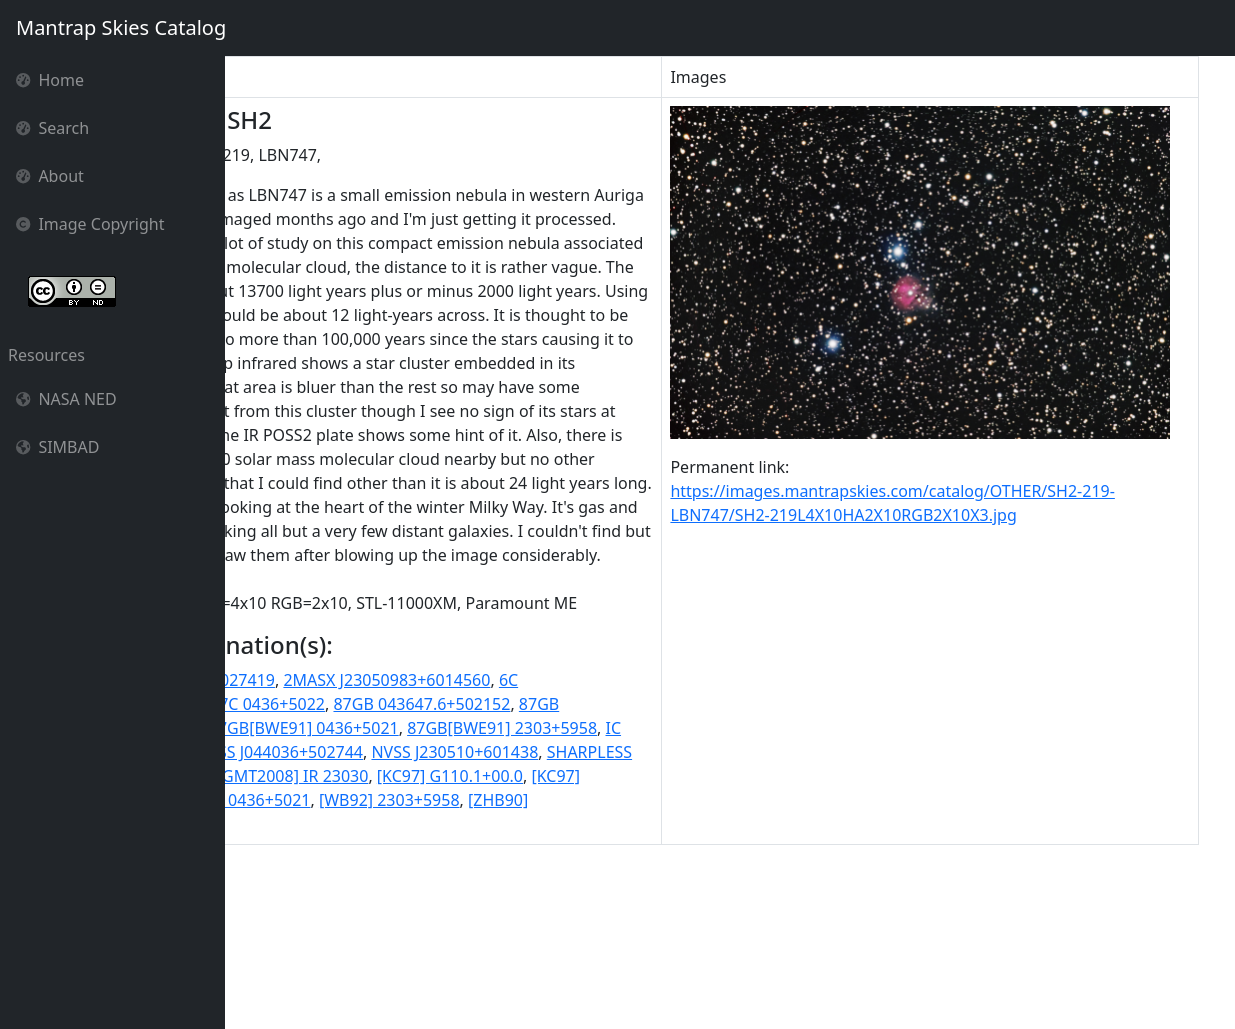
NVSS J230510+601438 (449, 920)
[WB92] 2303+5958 (555, 968)
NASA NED (66, 399)
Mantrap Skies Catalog (120, 27)
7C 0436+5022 (438, 848)
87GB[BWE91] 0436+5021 (514, 872)
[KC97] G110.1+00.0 (549, 944)
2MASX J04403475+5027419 (337, 824)
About (50, 176)
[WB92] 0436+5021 (406, 968)
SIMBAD (57, 447)
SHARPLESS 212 (599, 920)
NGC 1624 (534, 896)
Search (52, 128)
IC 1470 (460, 896)
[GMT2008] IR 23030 (392, 944)
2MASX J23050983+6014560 (552, 824)
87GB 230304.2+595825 (322, 872)
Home (50, 80)
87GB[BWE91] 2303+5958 (329, 896)
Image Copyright (90, 224)
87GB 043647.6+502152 (588, 848)
